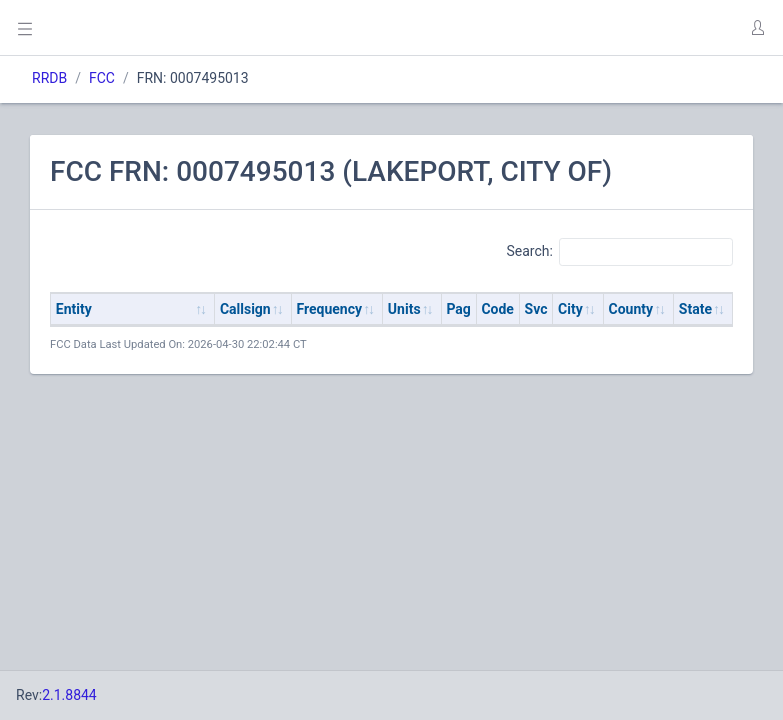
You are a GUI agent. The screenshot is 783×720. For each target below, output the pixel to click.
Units (404, 309)
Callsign (245, 309)
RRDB (49, 78)
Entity (74, 309)
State (695, 309)
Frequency (330, 309)
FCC (102, 78)
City (570, 309)
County (631, 309)
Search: (619, 252)
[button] (757, 28)
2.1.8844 (69, 695)
